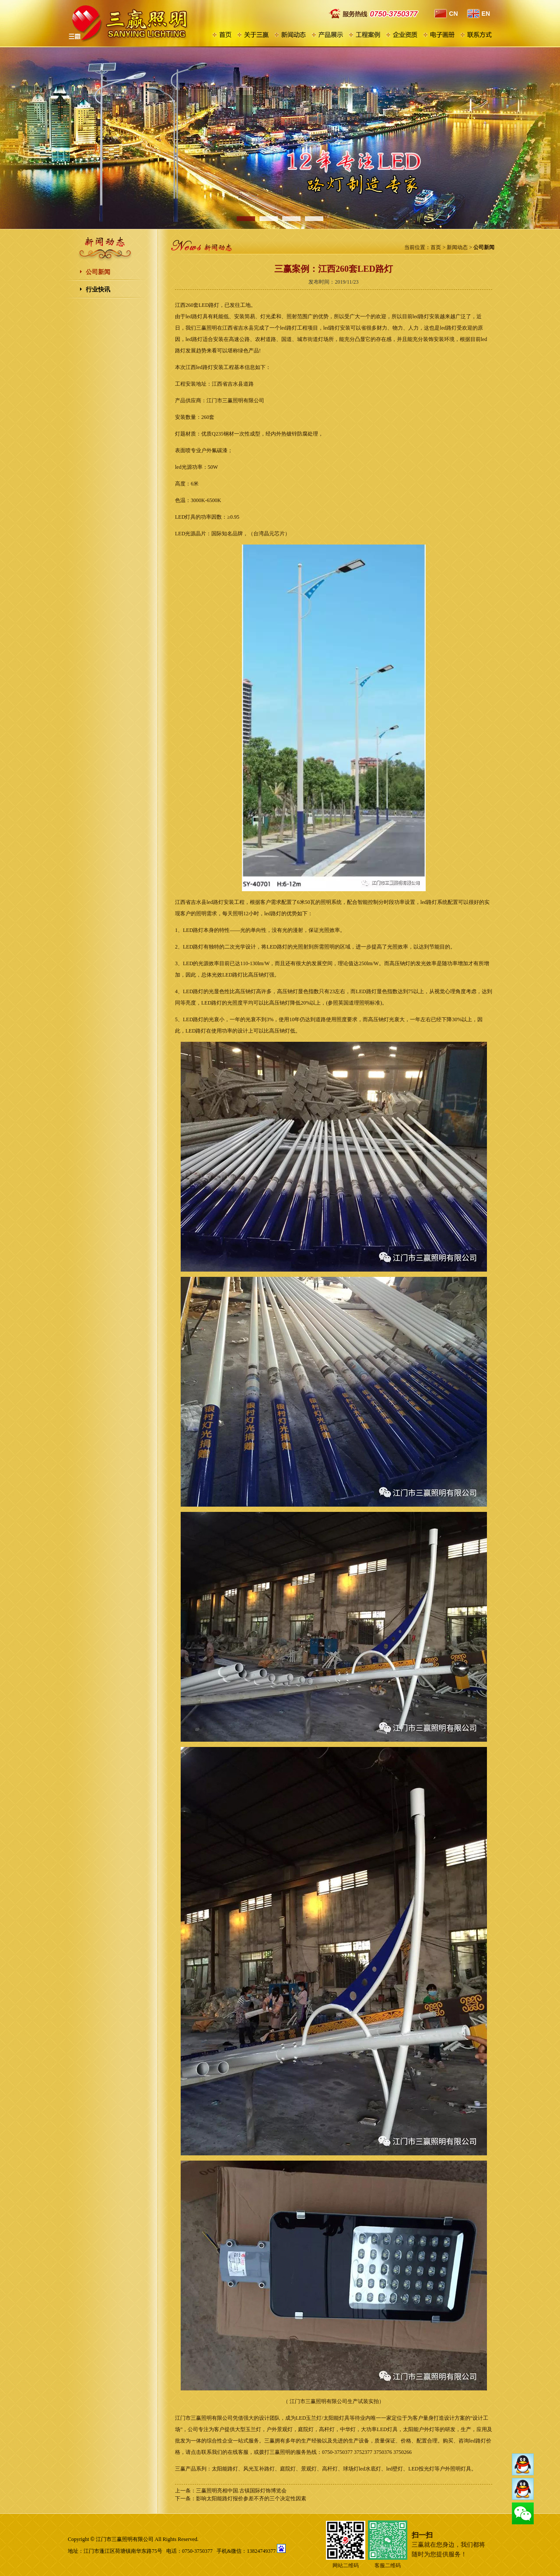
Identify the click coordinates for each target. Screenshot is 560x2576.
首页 (435, 247)
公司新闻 (98, 272)
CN (446, 13)
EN (478, 13)
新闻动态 (457, 247)
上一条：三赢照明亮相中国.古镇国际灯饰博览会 (231, 2491)
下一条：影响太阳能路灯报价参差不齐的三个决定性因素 (240, 2498)
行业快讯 (98, 289)
